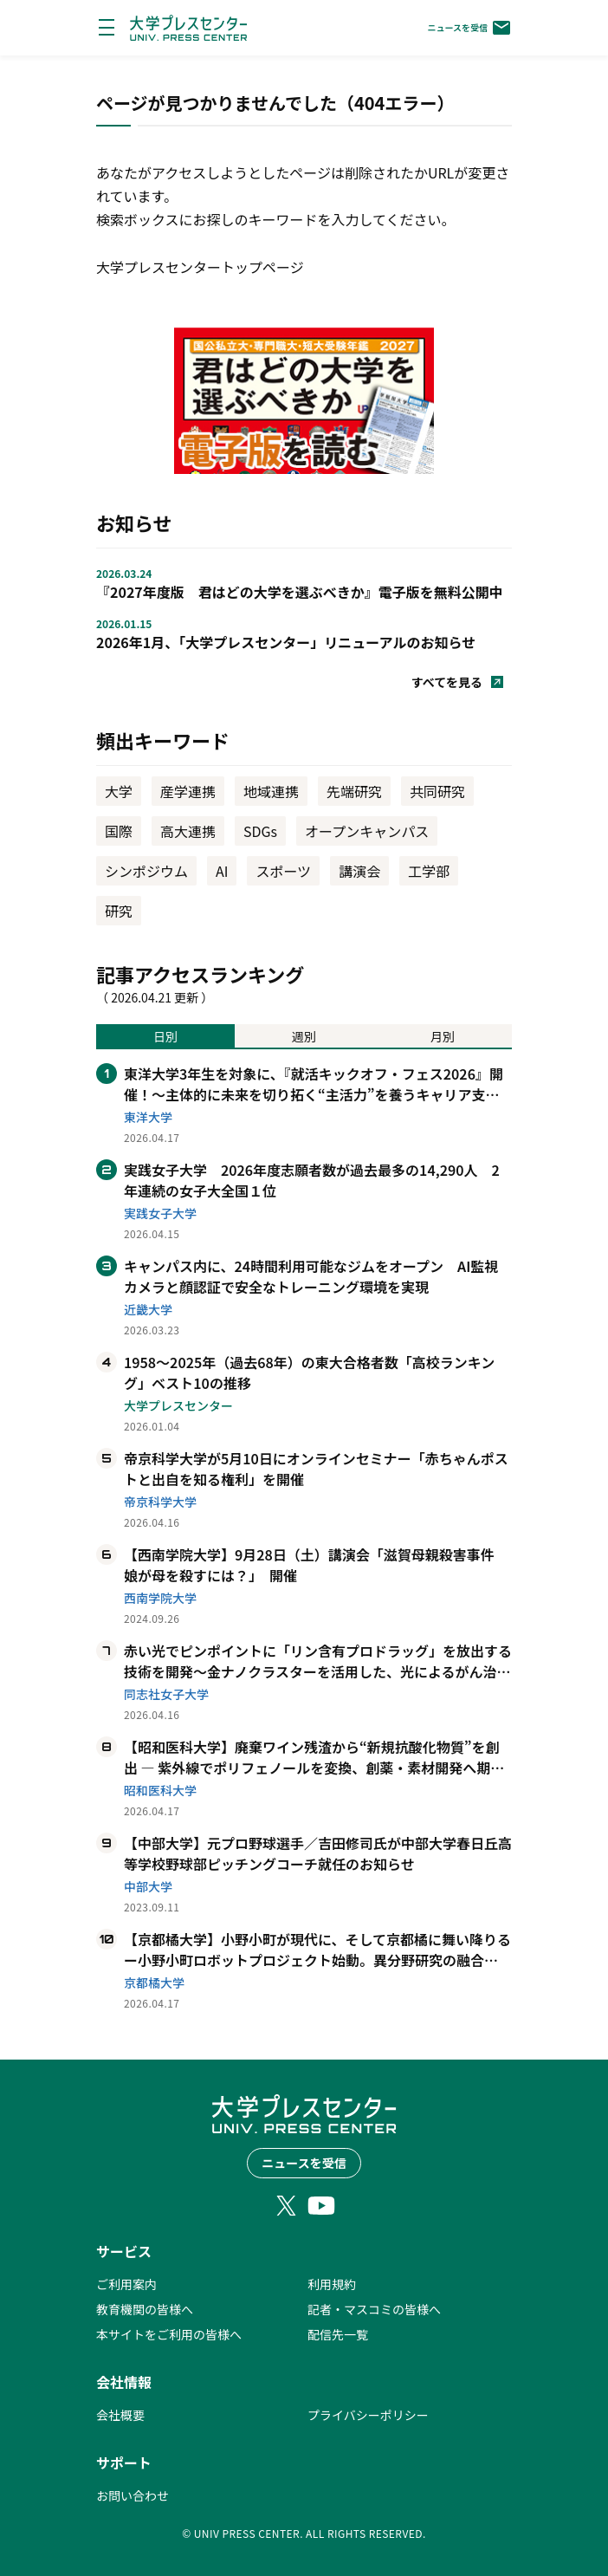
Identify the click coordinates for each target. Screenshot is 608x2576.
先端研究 (354, 791)
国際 (119, 831)
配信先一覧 (337, 2334)
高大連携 (188, 831)
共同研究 (437, 791)
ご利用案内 (126, 2284)
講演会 (359, 870)
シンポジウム (146, 870)
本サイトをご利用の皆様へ (169, 2334)
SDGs (260, 831)
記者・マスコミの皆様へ (374, 2309)
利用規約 (331, 2284)
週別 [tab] (304, 1036)
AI (222, 870)
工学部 (429, 870)
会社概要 (120, 2415)
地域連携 (271, 791)
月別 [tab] (442, 1036)
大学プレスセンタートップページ (200, 266)
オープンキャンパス (367, 831)
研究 (119, 910)
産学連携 (188, 791)
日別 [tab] (165, 1036)
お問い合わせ (132, 2495)
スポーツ (283, 870)
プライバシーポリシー (368, 2415)
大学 (119, 791)
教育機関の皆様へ (144, 2309)
